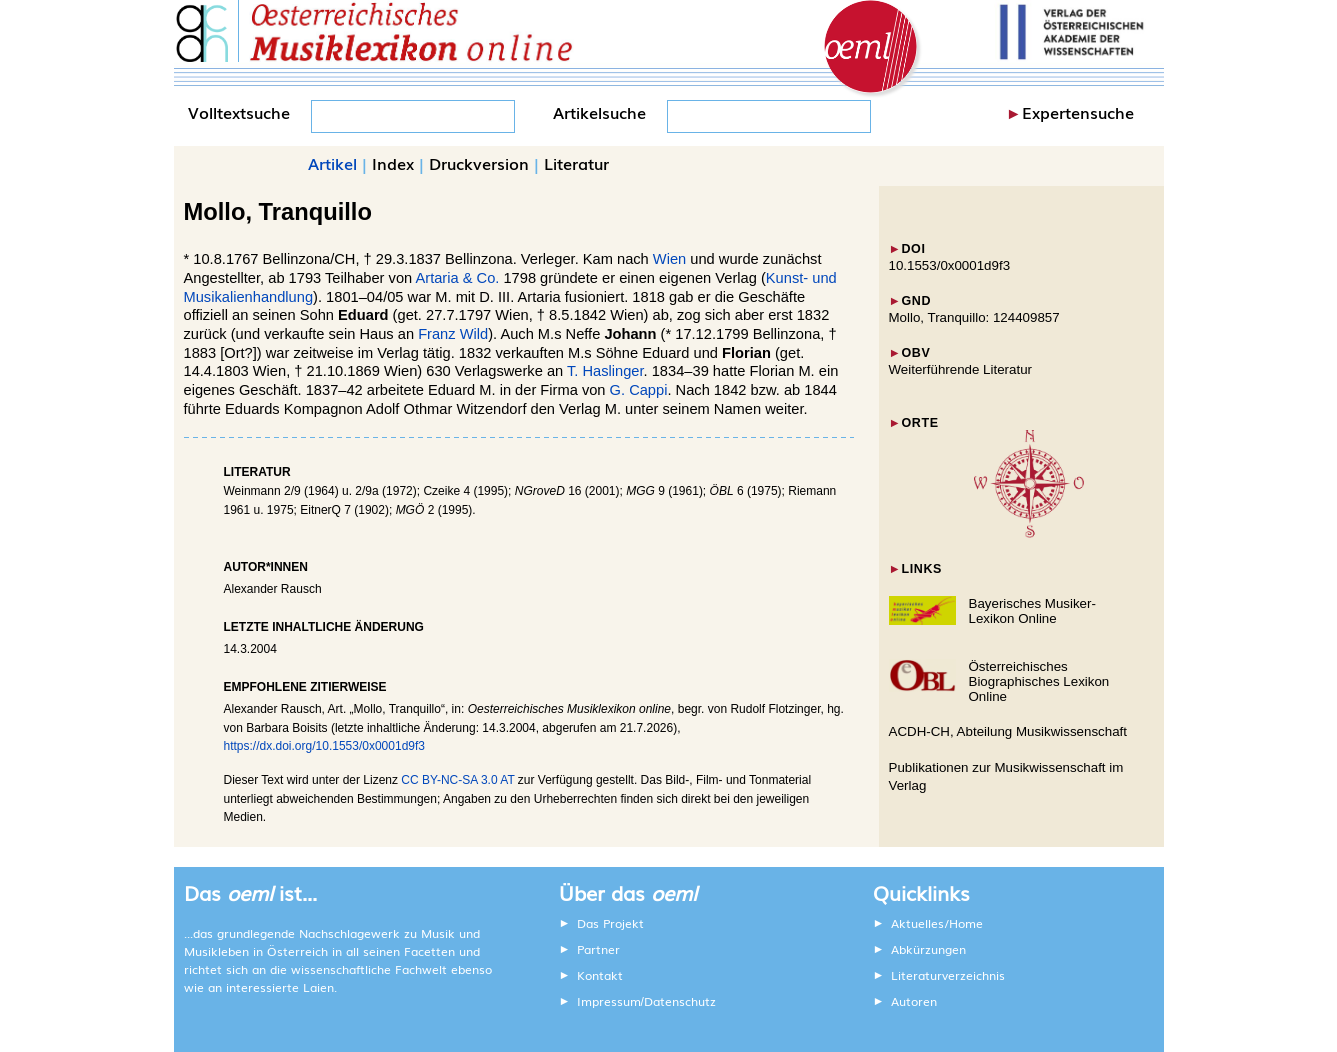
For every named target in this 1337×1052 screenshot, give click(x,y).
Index (393, 163)
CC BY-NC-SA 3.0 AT (457, 780)
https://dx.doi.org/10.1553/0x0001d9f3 (325, 746)
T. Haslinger (605, 371)
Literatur (576, 163)
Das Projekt (610, 923)
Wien (669, 259)
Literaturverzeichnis (948, 975)
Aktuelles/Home (937, 923)
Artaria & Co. (457, 278)
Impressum (609, 1001)
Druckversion (479, 163)
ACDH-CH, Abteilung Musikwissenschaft (1008, 731)
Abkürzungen (928, 949)
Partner (598, 949)
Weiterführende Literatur (960, 369)
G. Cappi (639, 390)
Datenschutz (680, 1001)
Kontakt (600, 975)
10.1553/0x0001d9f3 (950, 265)
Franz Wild (453, 334)
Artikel (332, 163)
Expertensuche (1078, 112)
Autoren (914, 1001)
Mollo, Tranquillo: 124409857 (974, 317)
